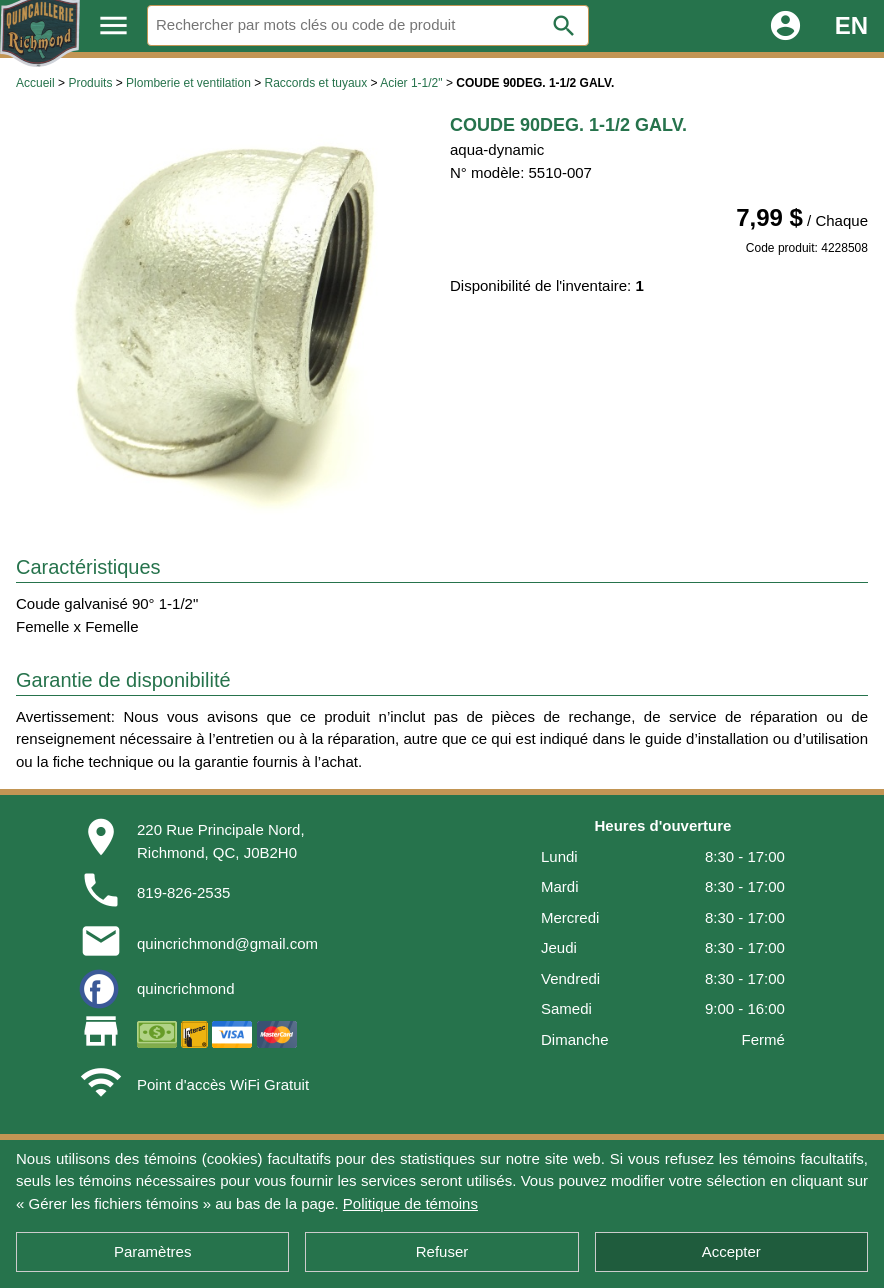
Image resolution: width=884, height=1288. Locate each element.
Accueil (35, 83)
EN (851, 25)
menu (113, 25)
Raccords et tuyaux (316, 83)
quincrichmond (186, 988)
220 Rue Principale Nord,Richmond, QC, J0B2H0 (221, 841)
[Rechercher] (368, 25)
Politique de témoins (410, 1203)
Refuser (442, 1251)
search (564, 26)
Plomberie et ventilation (188, 83)
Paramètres (153, 1251)
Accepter (731, 1251)
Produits (90, 83)
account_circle (785, 25)
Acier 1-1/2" (411, 83)
